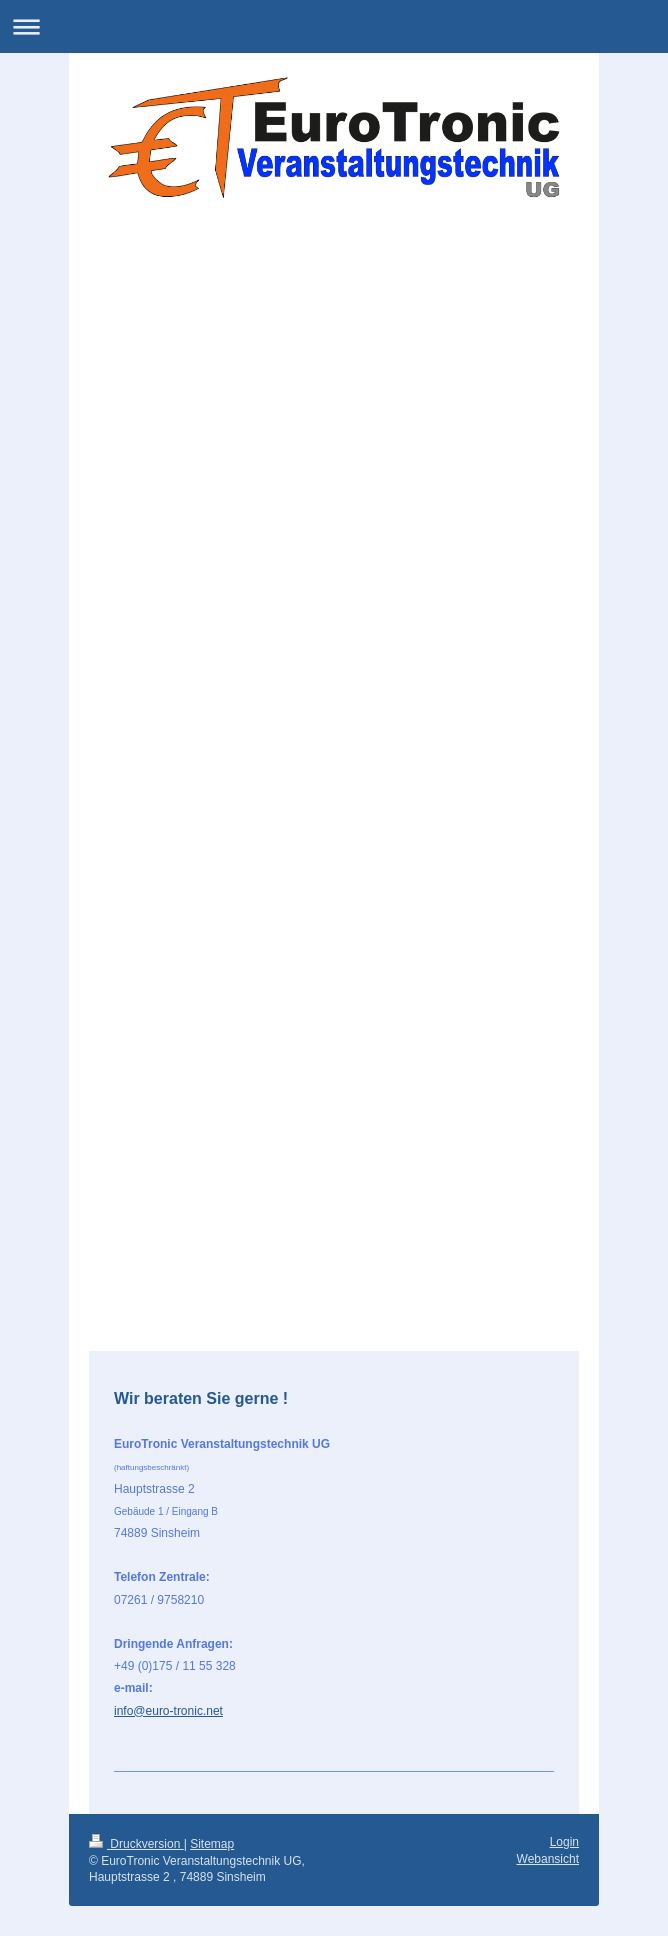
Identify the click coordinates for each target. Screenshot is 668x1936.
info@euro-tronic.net (168, 1711)
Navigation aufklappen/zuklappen (334, 26)
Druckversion (136, 1844)
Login (564, 1842)
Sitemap (212, 1844)
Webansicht (548, 1859)
